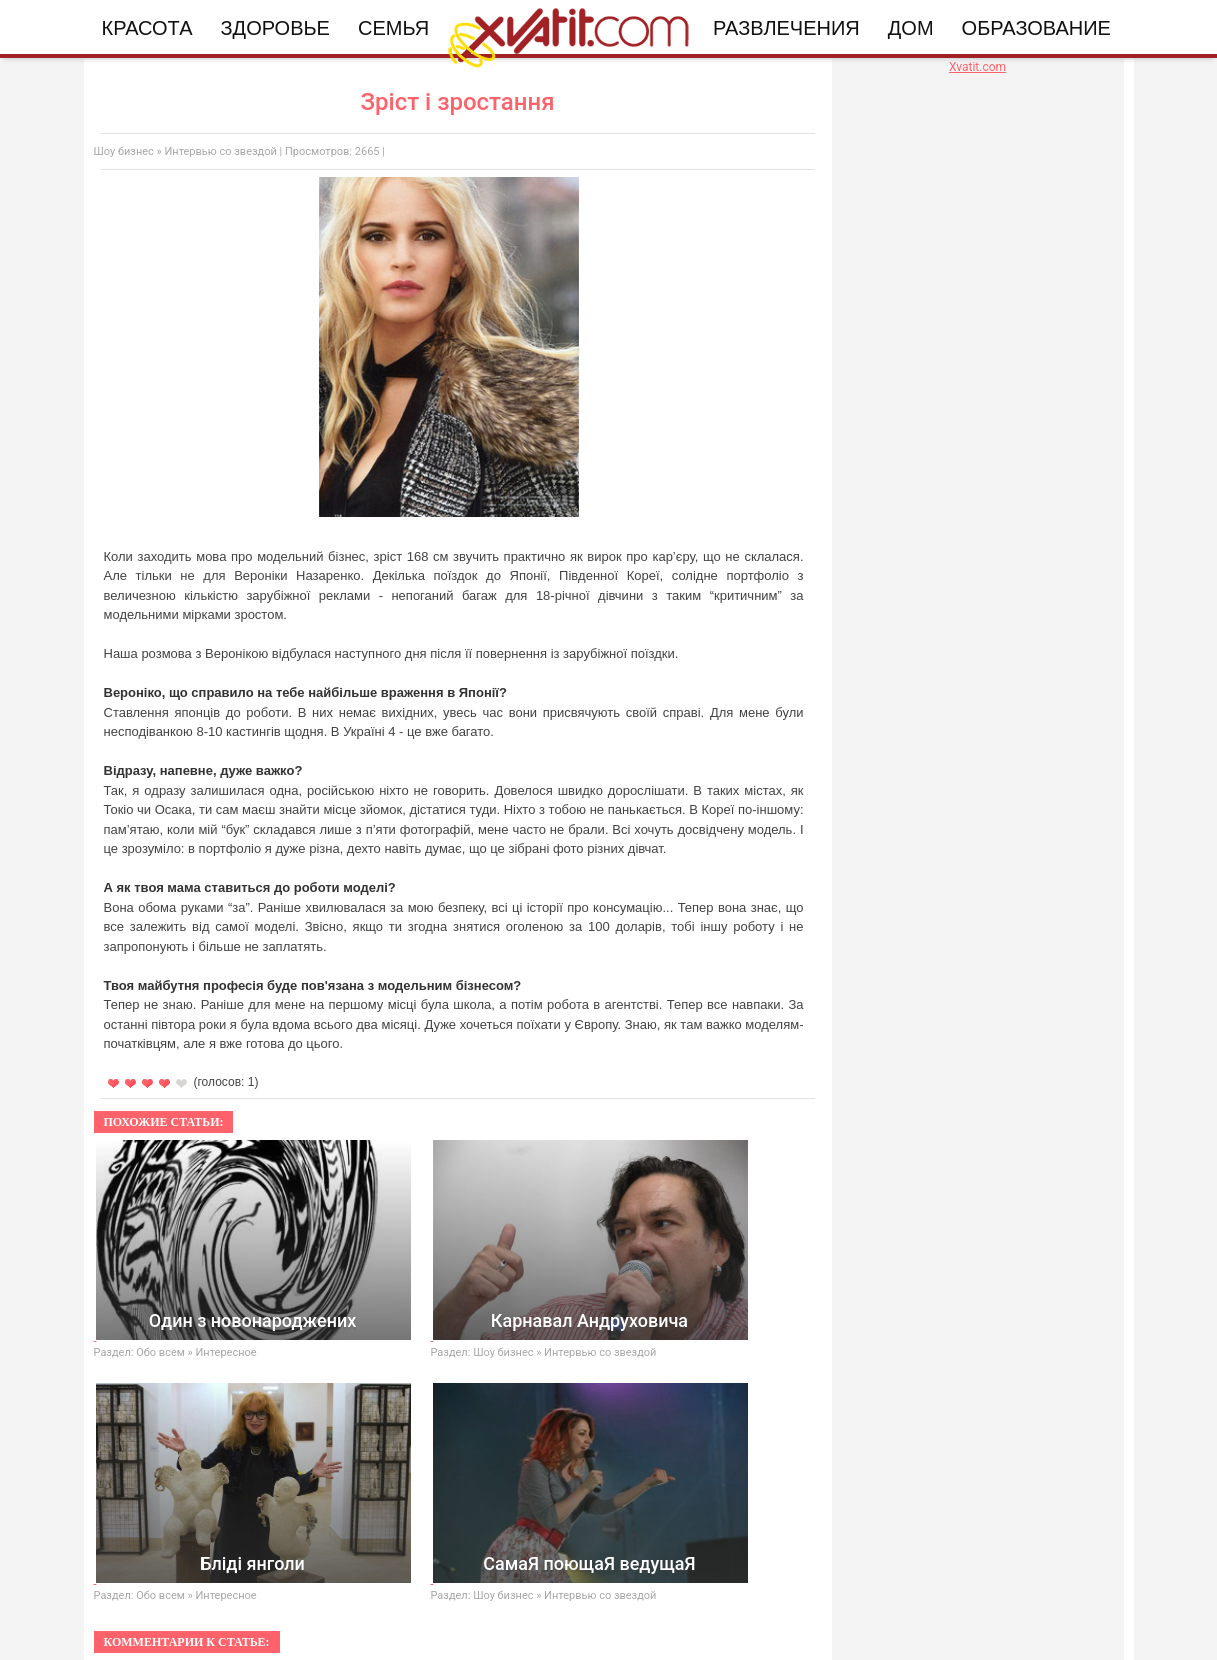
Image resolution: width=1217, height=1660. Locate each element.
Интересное (226, 1352)
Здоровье (275, 28)
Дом (911, 28)
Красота (147, 28)
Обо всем (160, 1352)
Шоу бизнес (124, 151)
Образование (1036, 28)
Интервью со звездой (220, 151)
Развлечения (786, 28)
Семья (393, 28)
